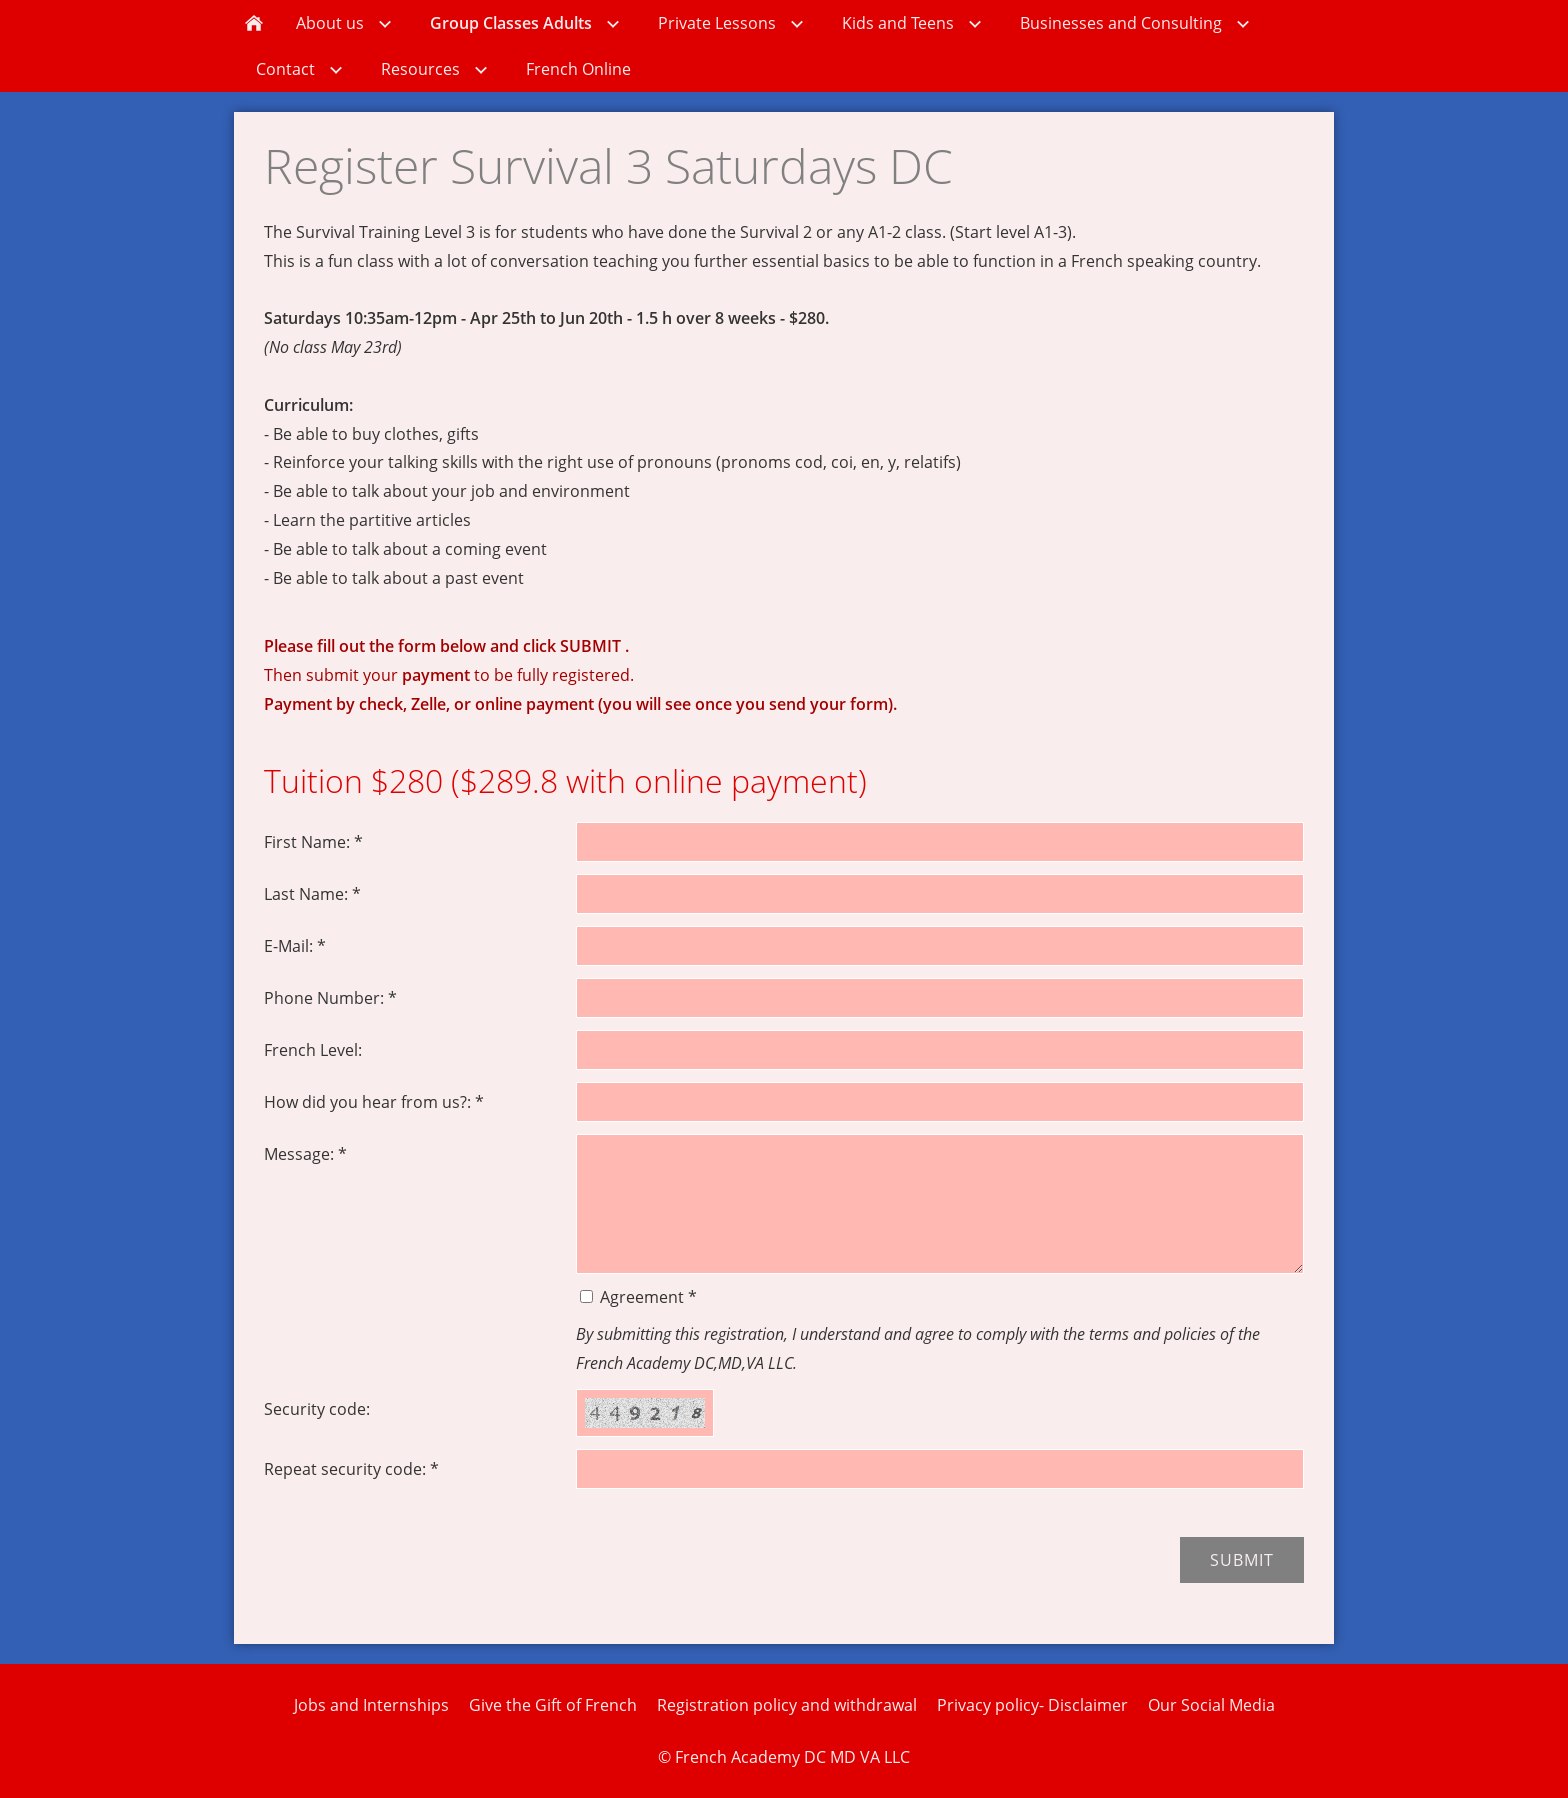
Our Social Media (1211, 1705)
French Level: (313, 1050)
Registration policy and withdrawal (787, 1705)
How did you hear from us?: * (374, 1102)
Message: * (305, 1154)
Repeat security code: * (351, 1469)
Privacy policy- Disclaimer (1032, 1705)
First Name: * (313, 842)
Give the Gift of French (553, 1705)
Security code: (317, 1409)
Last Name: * (312, 894)
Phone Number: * (330, 998)
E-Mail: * (295, 946)
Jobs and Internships (371, 1705)
